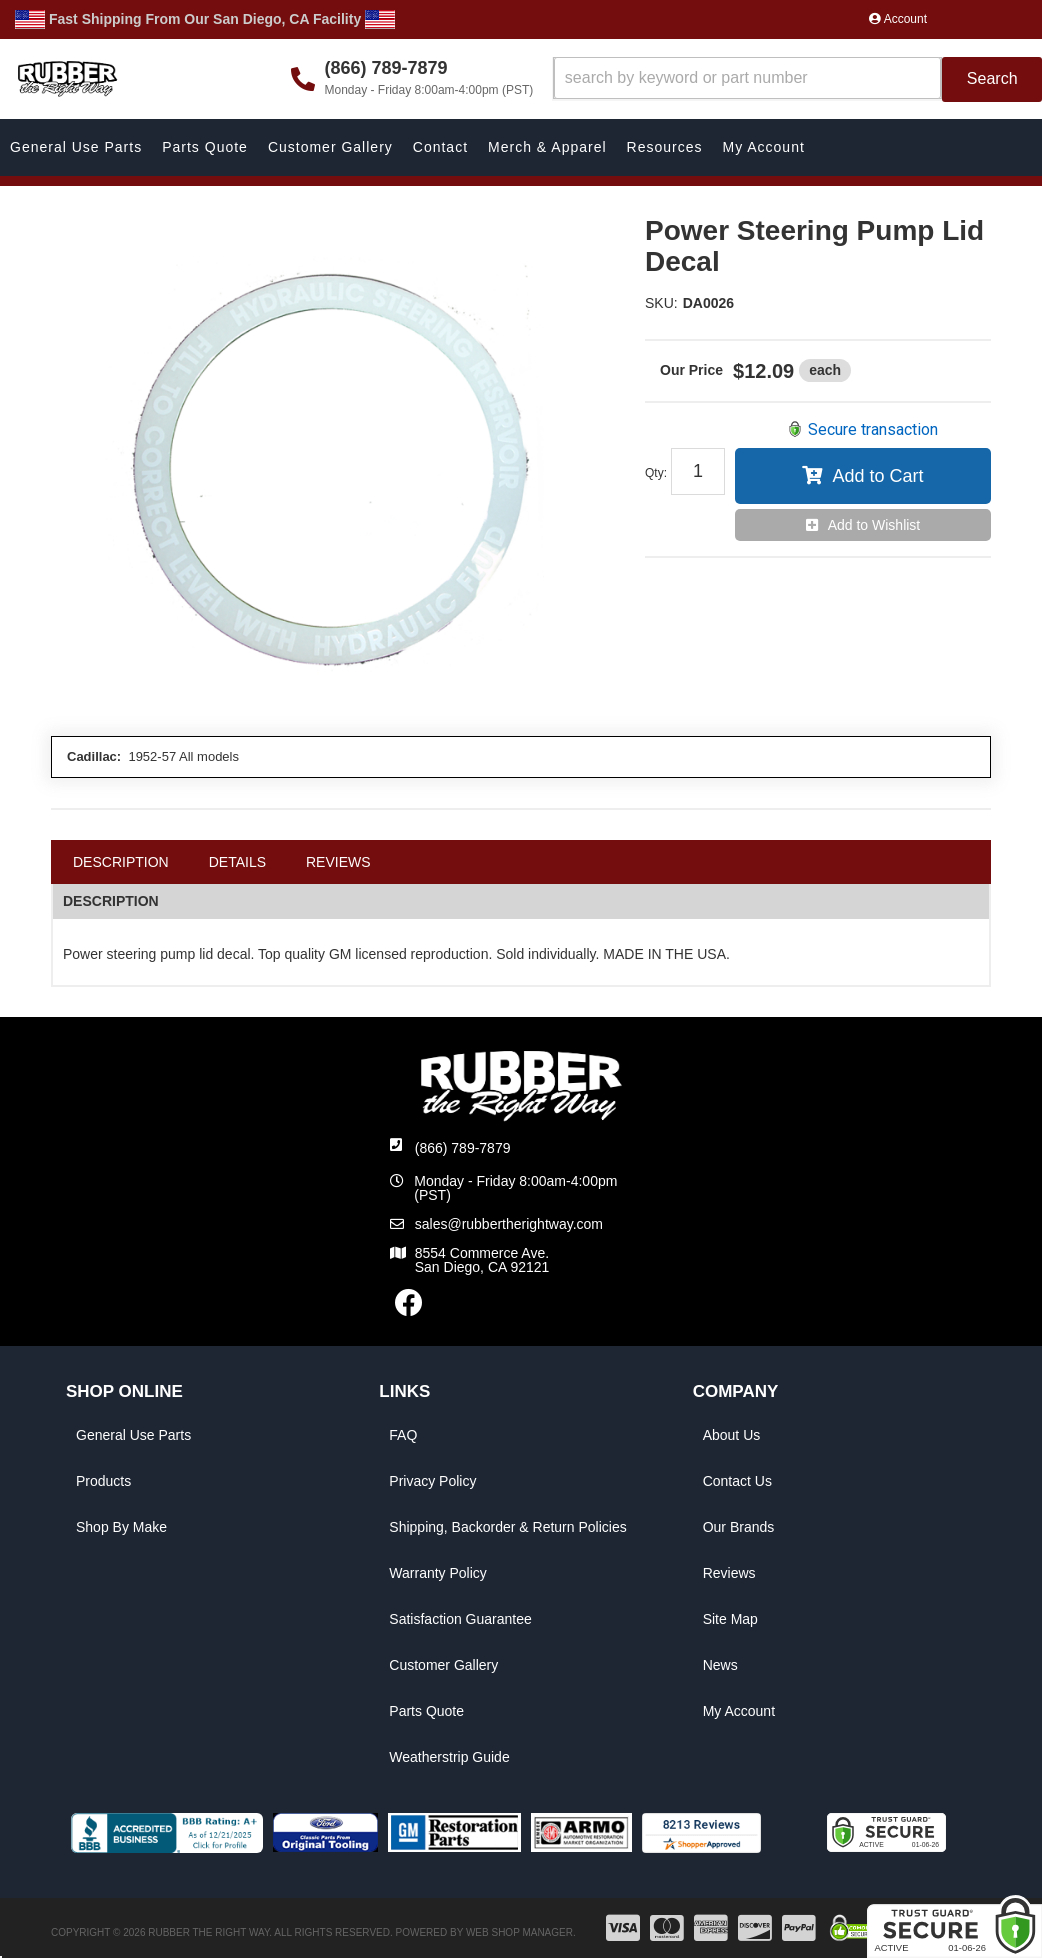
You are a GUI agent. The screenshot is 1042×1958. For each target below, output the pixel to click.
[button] (797, 79)
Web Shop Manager (519, 1932)
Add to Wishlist (874, 525)
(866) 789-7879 (463, 1148)
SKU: (661, 303)
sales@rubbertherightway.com (509, 1224)
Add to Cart (877, 476)
